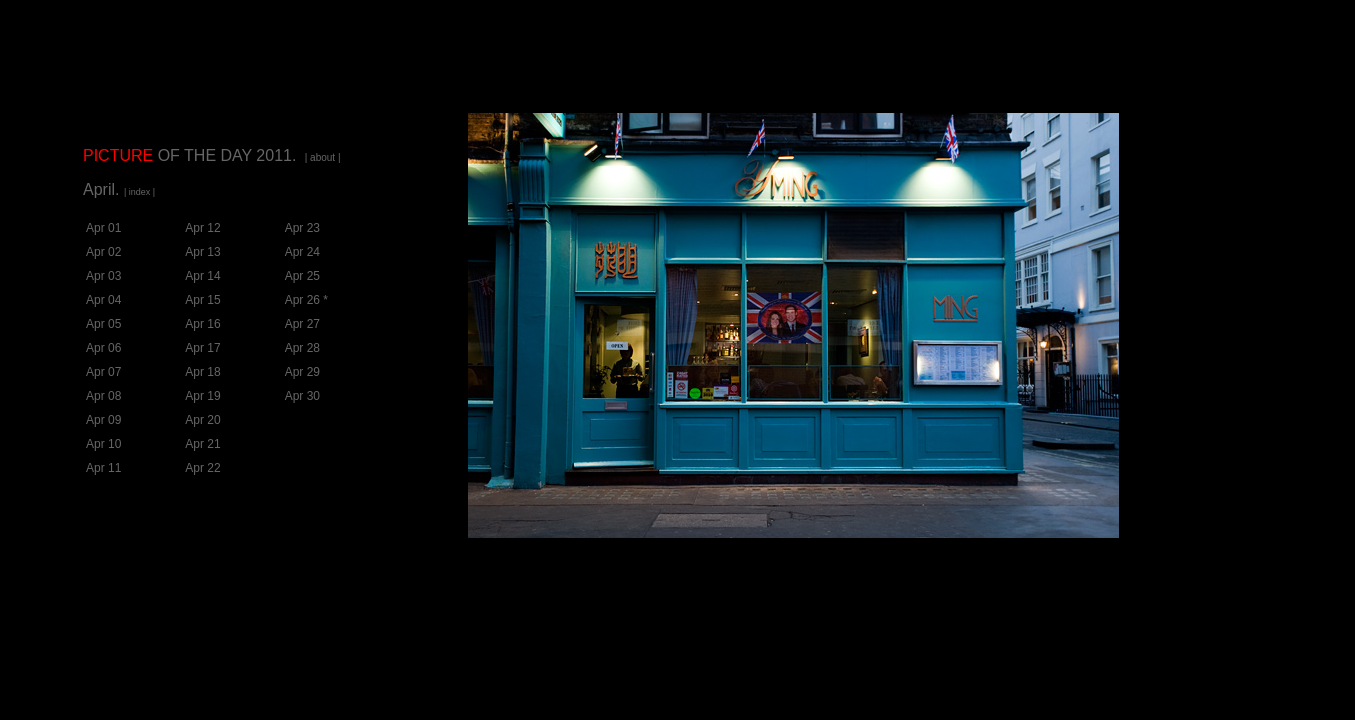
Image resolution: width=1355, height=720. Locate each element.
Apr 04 (103, 300)
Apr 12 (202, 228)
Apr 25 (302, 276)
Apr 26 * (306, 300)
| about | (323, 157)
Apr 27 (302, 324)
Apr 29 (302, 372)
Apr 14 (202, 276)
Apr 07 (103, 372)
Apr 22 (202, 468)
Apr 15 (202, 300)
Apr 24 (302, 252)
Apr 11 (103, 468)
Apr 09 (103, 420)
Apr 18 (202, 372)
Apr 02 (103, 252)
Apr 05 (103, 324)
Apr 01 (103, 228)
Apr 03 (103, 276)
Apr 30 (302, 396)
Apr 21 (202, 444)
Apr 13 (202, 252)
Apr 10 (103, 444)
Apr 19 (202, 396)
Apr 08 (103, 396)
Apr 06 (103, 348)
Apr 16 (202, 324)
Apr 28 (302, 348)
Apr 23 (302, 228)
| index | (139, 192)
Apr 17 (202, 348)
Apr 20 (202, 420)
